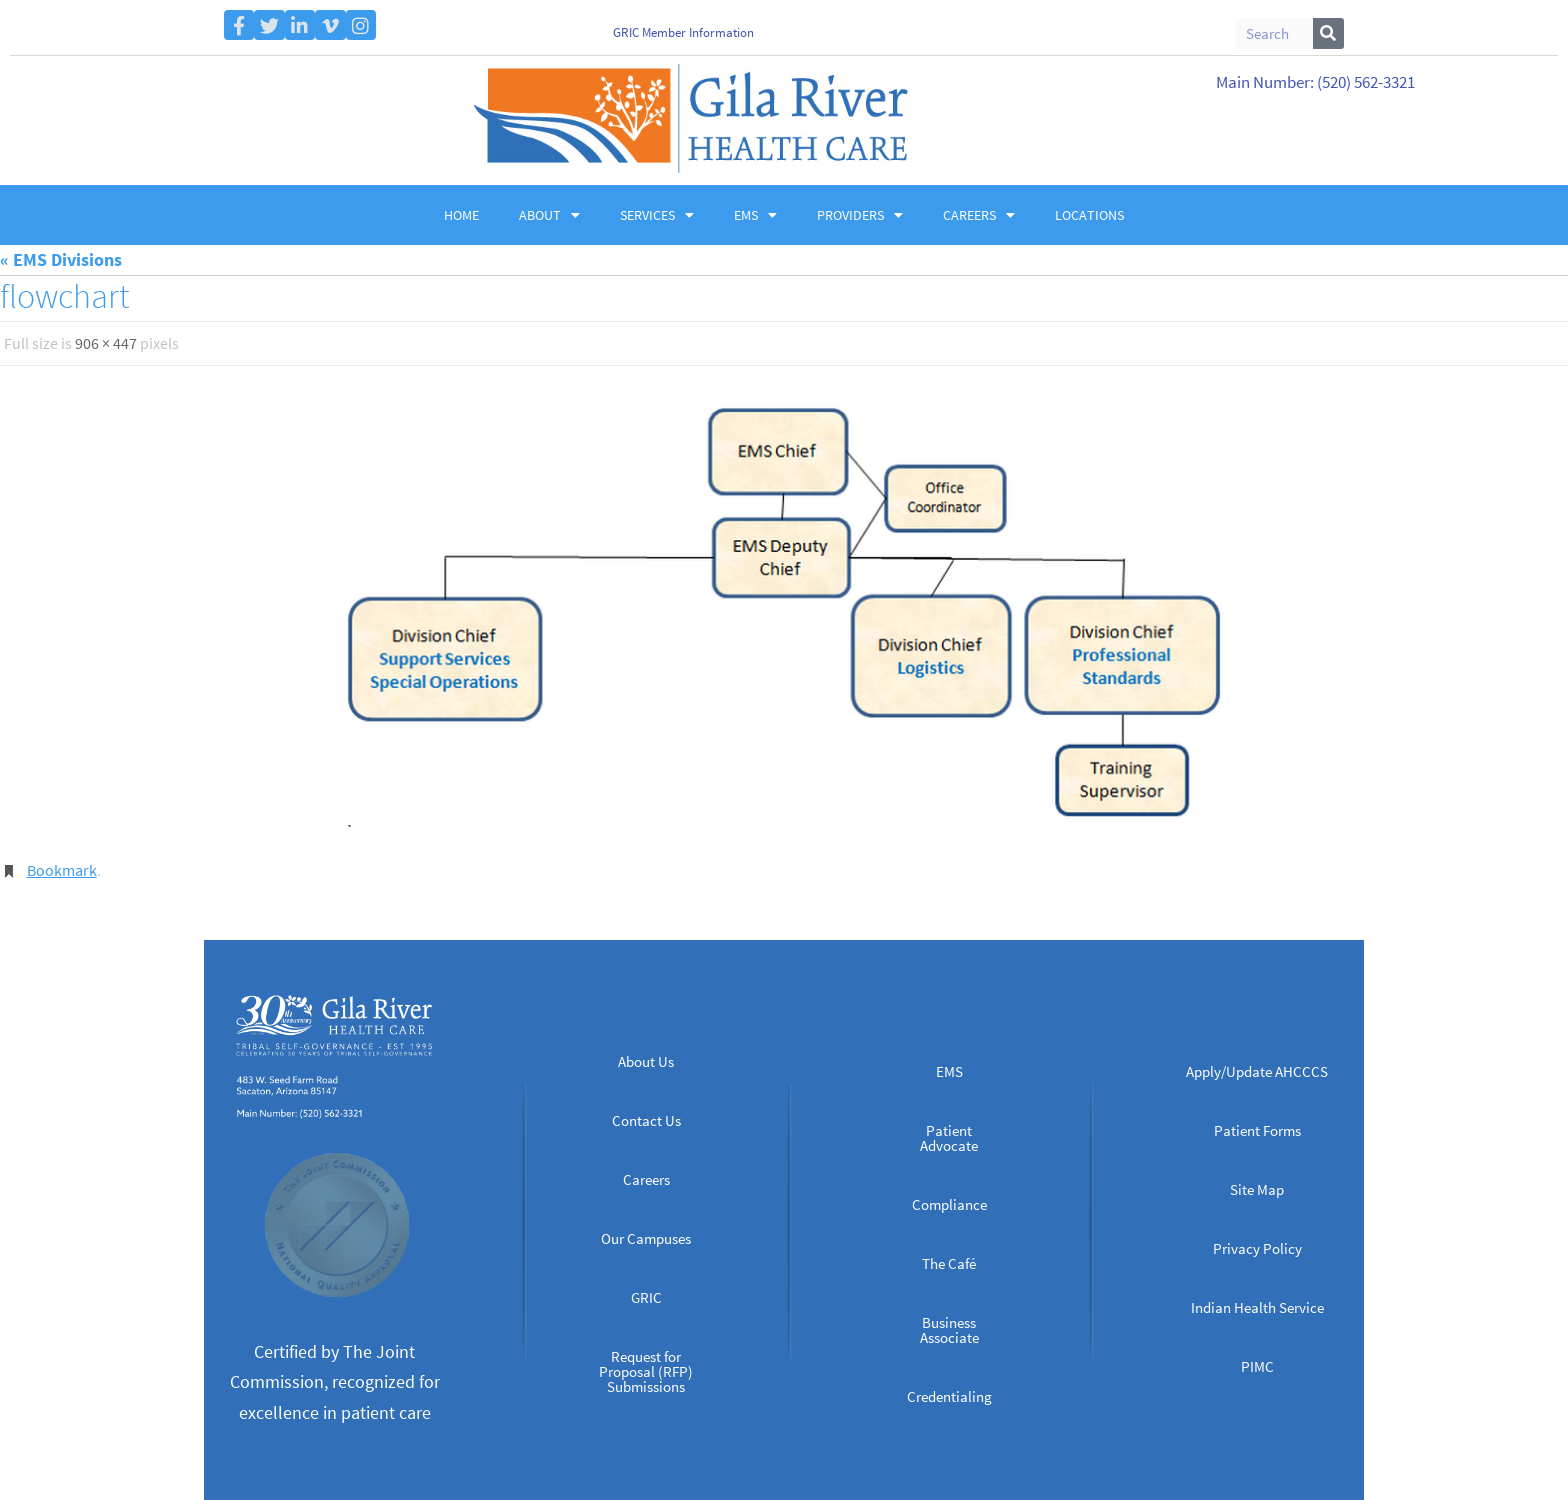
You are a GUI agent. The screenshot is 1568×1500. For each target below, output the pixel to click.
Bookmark (62, 869)
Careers (979, 215)
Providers (860, 215)
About (549, 215)
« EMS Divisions (61, 259)
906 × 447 (106, 343)
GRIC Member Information (683, 32)
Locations (1089, 215)
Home (461, 215)
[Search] (1328, 33)
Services (657, 215)
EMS (755, 215)
